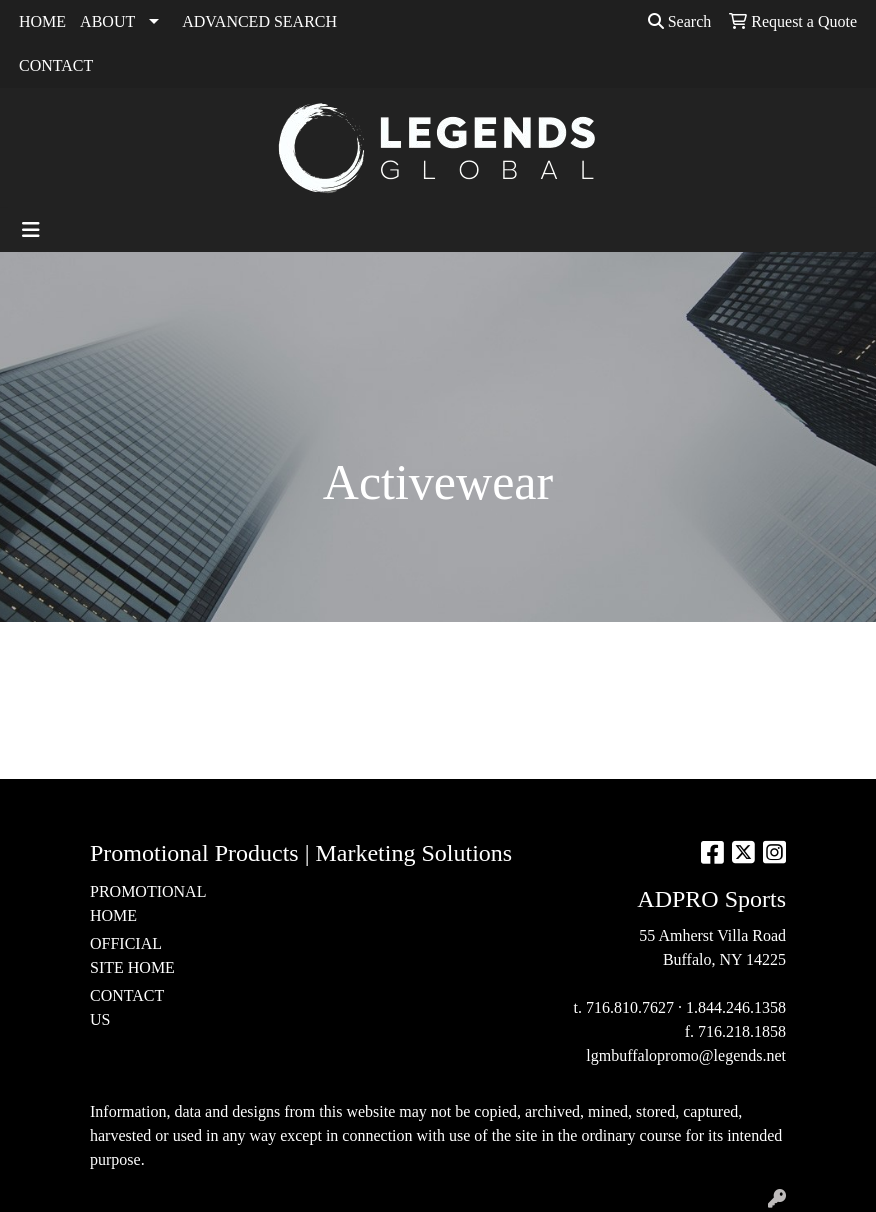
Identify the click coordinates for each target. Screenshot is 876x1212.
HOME (42, 21)
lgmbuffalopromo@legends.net (686, 1055)
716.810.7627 (630, 1007)
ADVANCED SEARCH (259, 21)
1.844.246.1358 (736, 1007)
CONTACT (56, 65)
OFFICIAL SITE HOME (132, 955)
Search (680, 21)
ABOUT (107, 21)
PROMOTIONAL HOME (138, 903)
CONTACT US (127, 1007)
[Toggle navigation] (31, 230)
